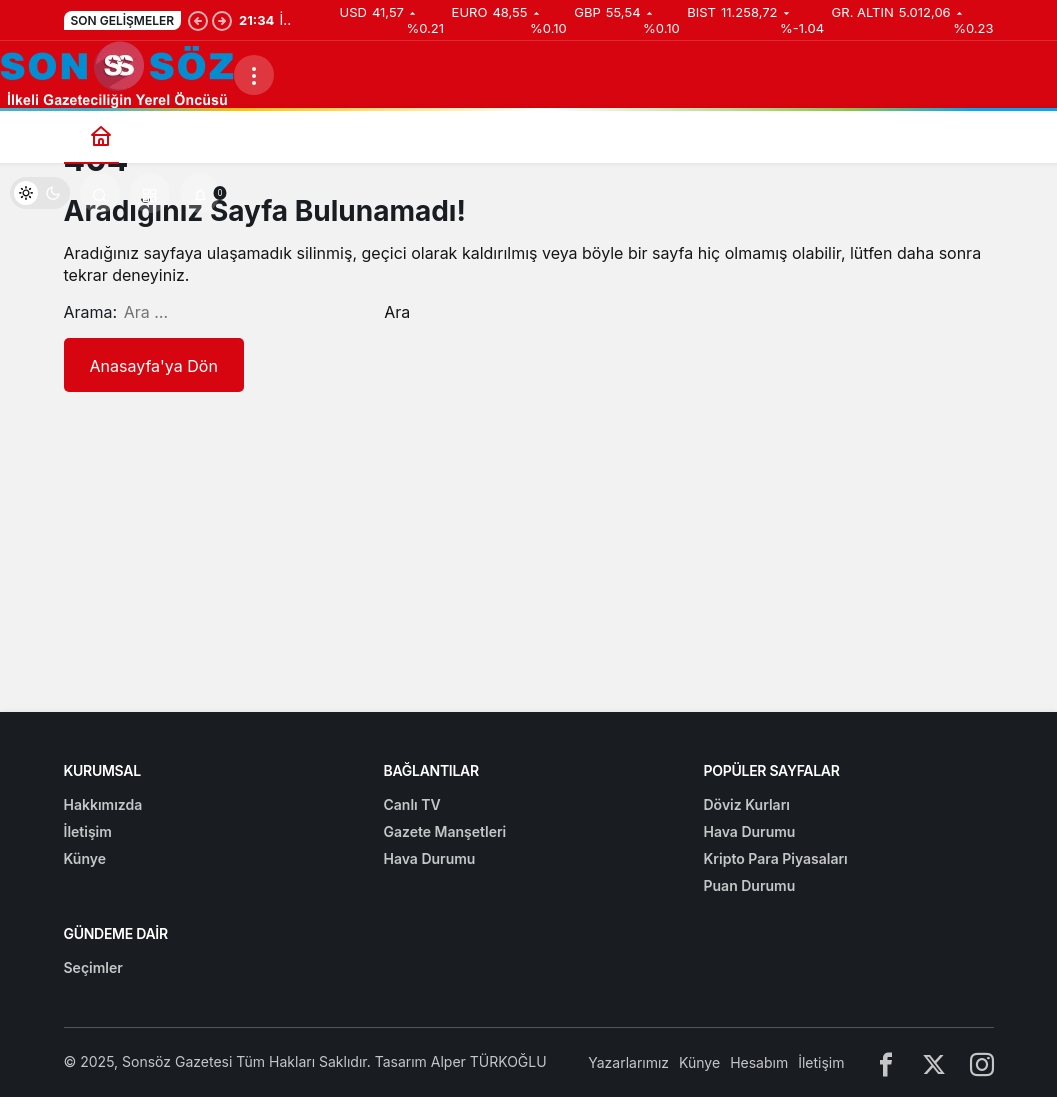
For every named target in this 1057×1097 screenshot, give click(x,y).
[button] (150, 193)
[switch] (40, 193)
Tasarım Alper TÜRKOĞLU (461, 1061)
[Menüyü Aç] (254, 75)
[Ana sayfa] (101, 135)
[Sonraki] (222, 20)
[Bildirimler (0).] (200, 193)
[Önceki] (198, 20)
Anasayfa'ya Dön (154, 366)
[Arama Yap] (100, 193)
